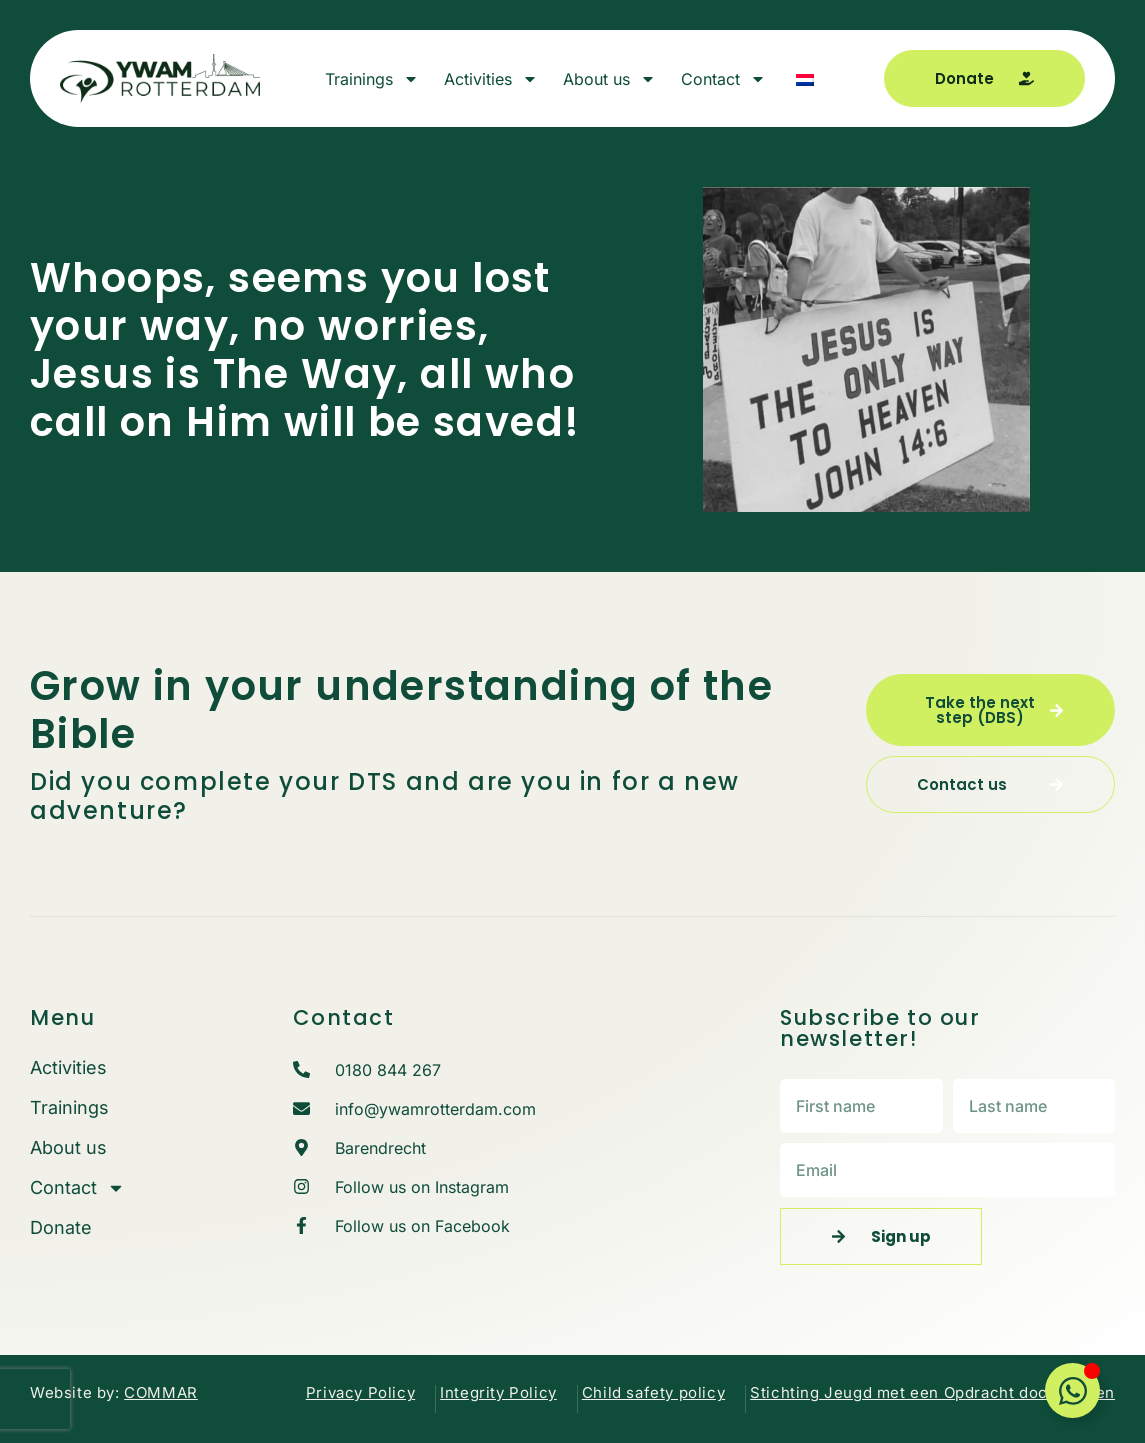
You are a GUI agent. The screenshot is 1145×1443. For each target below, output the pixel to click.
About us (609, 79)
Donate (61, 1228)
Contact (723, 79)
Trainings (372, 79)
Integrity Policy (498, 1392)
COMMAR (161, 1392)
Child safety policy (653, 1392)
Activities (491, 79)
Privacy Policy (360, 1392)
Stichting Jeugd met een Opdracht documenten (932, 1392)
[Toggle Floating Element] (1072, 1390)
